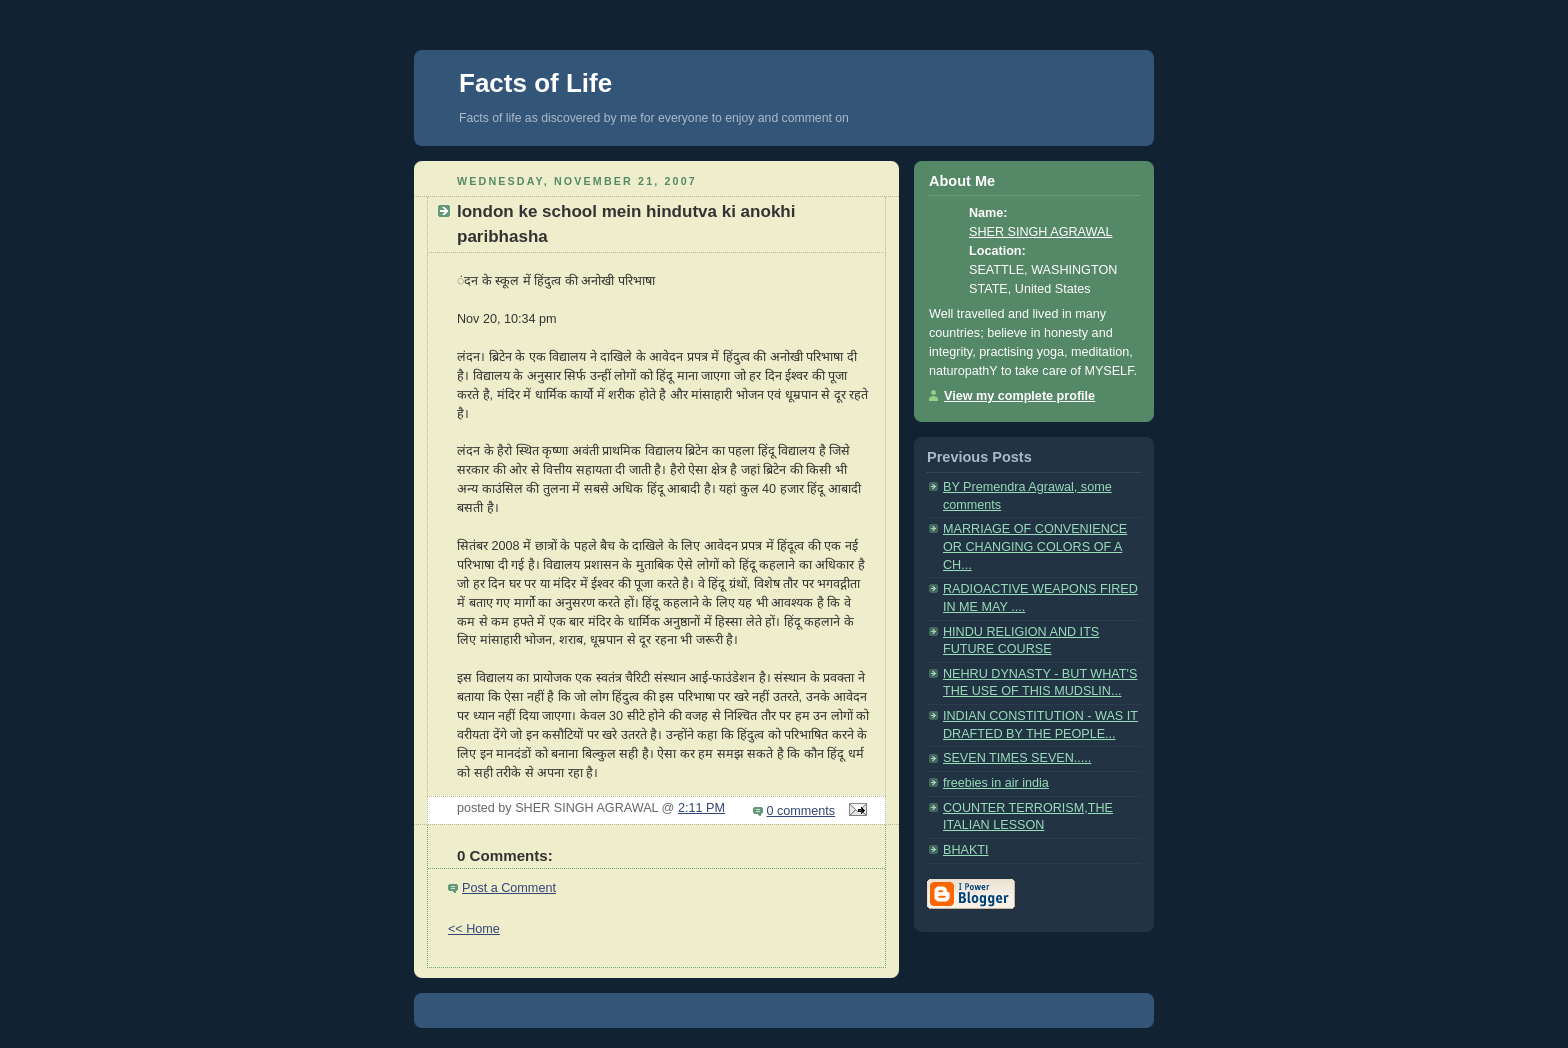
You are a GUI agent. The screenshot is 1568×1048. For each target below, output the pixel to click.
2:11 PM (701, 808)
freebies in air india (996, 783)
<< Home (474, 929)
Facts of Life (535, 83)
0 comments (801, 811)
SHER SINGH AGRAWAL (1040, 232)
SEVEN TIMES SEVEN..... (1017, 758)
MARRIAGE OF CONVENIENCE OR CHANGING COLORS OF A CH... (1035, 546)
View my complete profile (1019, 396)
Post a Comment (509, 888)
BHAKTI (966, 850)
